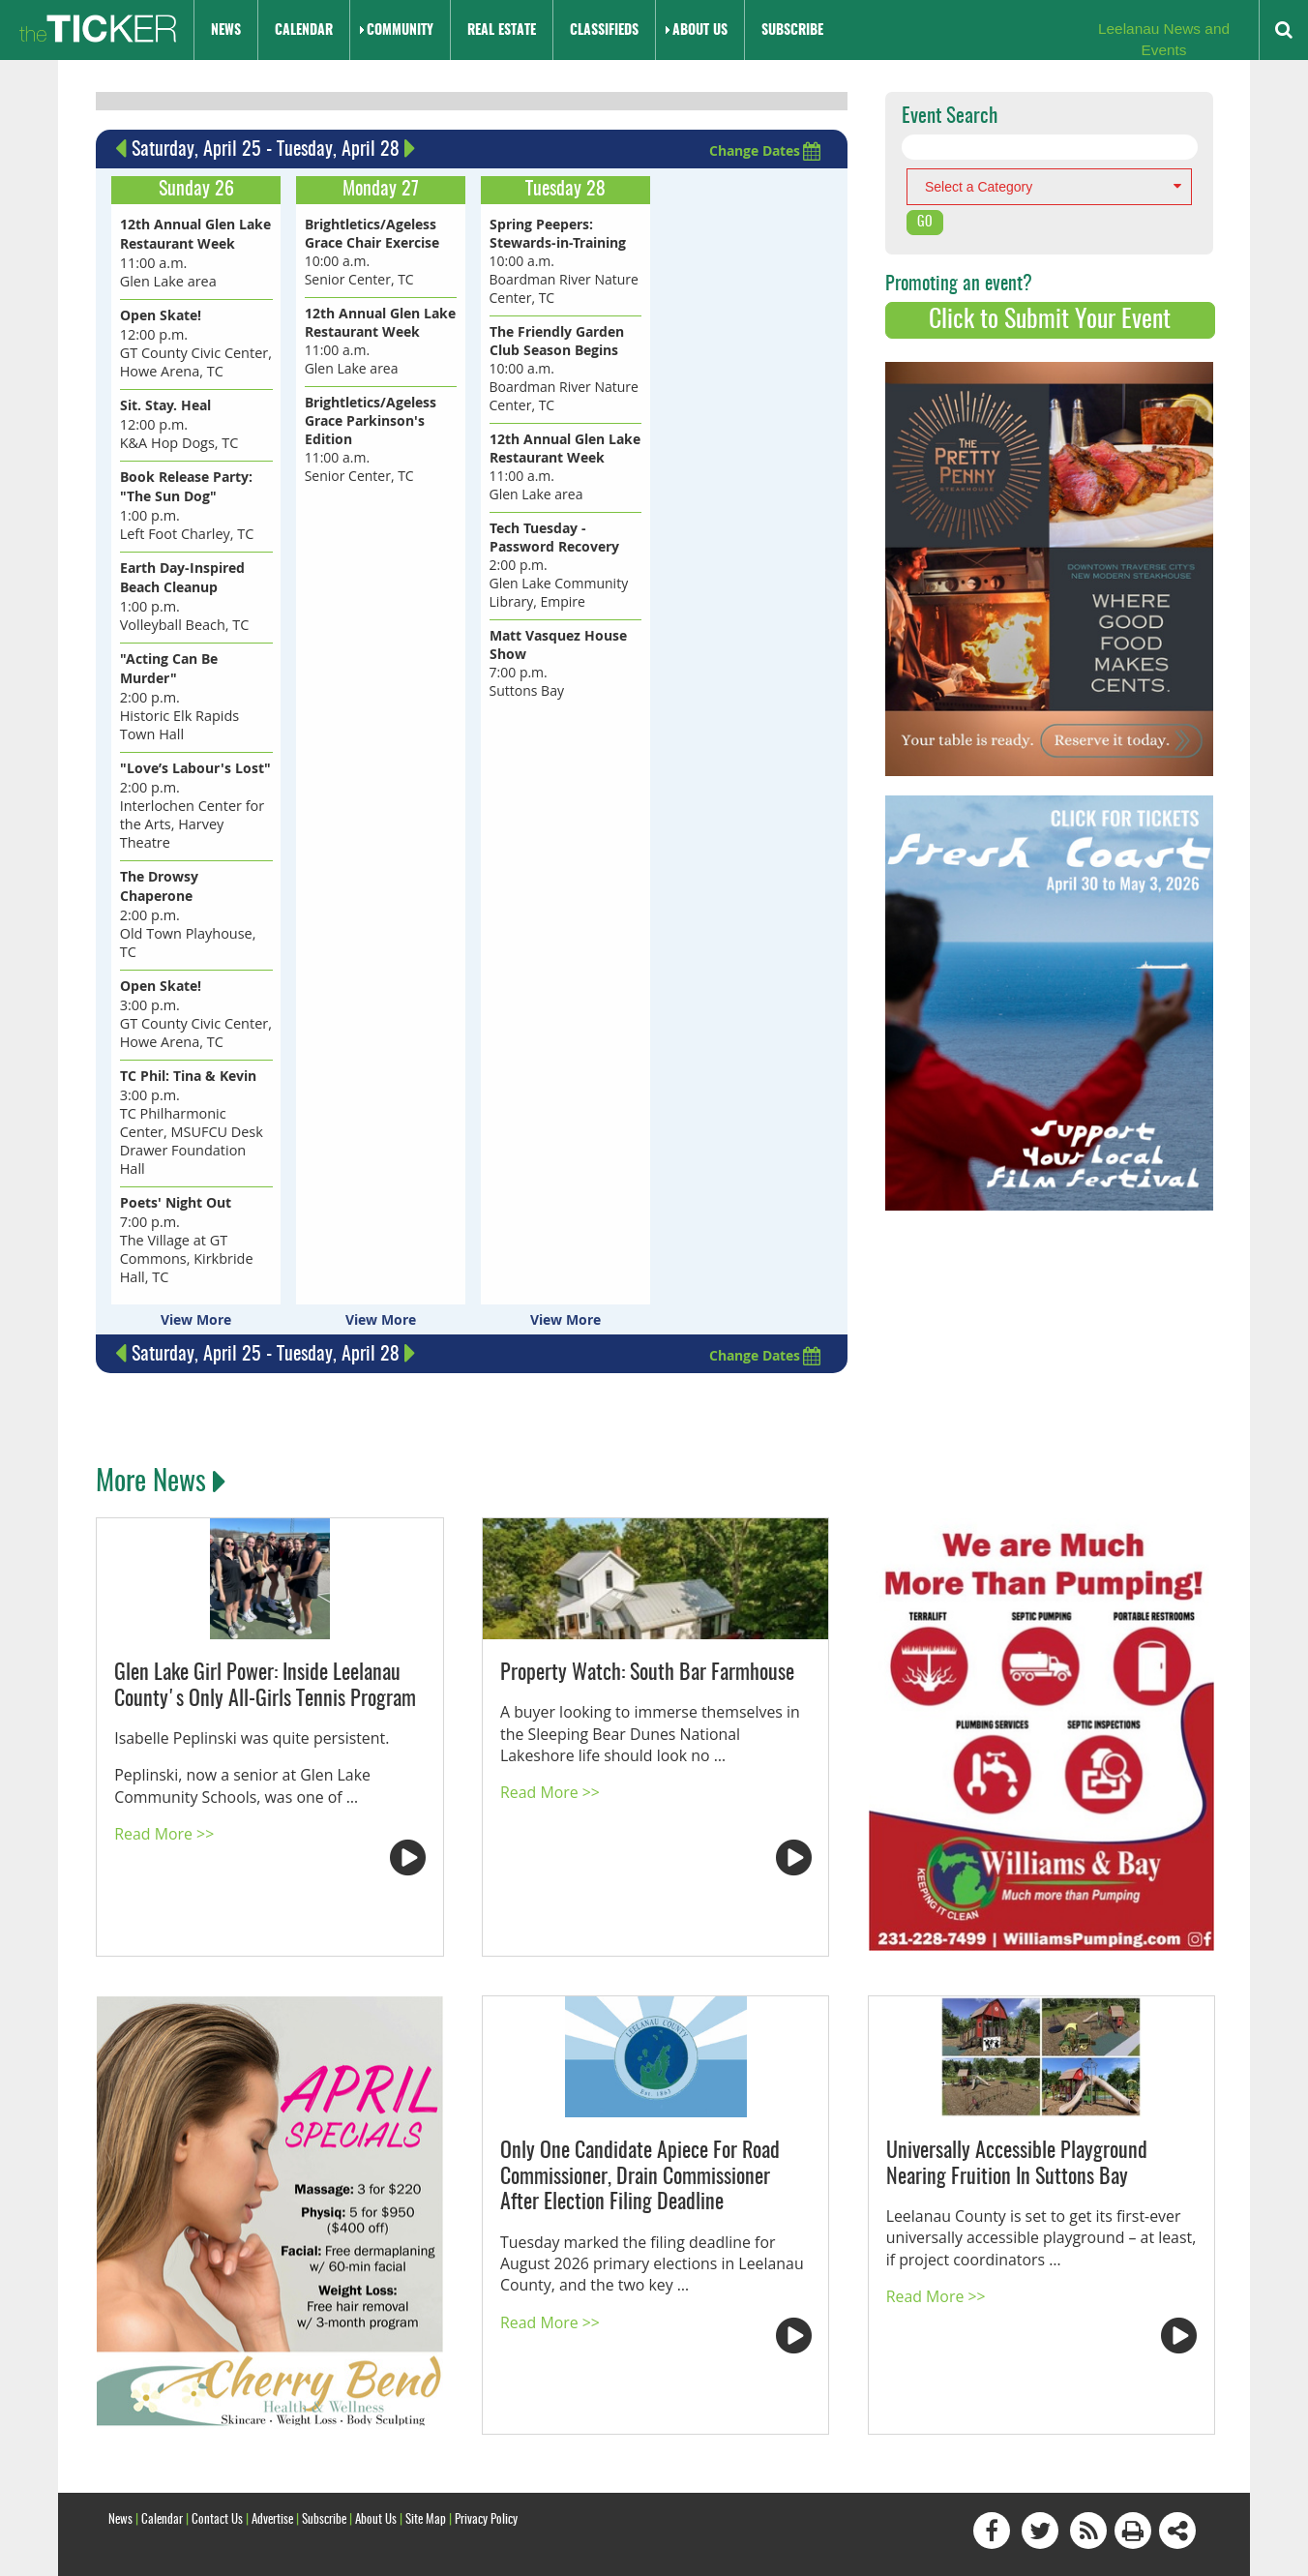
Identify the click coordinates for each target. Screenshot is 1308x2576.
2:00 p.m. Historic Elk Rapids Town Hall (178, 687)
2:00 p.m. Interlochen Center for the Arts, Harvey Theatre (195, 794)
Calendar (304, 31)
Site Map (425, 2464)
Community (400, 31)
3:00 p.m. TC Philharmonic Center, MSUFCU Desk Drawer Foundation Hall (196, 1079)
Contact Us (217, 2464)
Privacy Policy (486, 2464)
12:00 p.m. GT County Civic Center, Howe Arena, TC (193, 339)
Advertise (272, 2464)
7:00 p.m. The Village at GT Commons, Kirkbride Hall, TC (185, 1187)
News (226, 31)
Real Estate (501, 31)
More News (158, 1428)
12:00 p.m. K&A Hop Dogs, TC (177, 419)
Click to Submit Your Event (1050, 320)
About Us (700, 31)
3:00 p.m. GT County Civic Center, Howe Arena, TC (193, 981)
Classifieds (604, 31)
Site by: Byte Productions (654, 2550)
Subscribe (792, 31)
